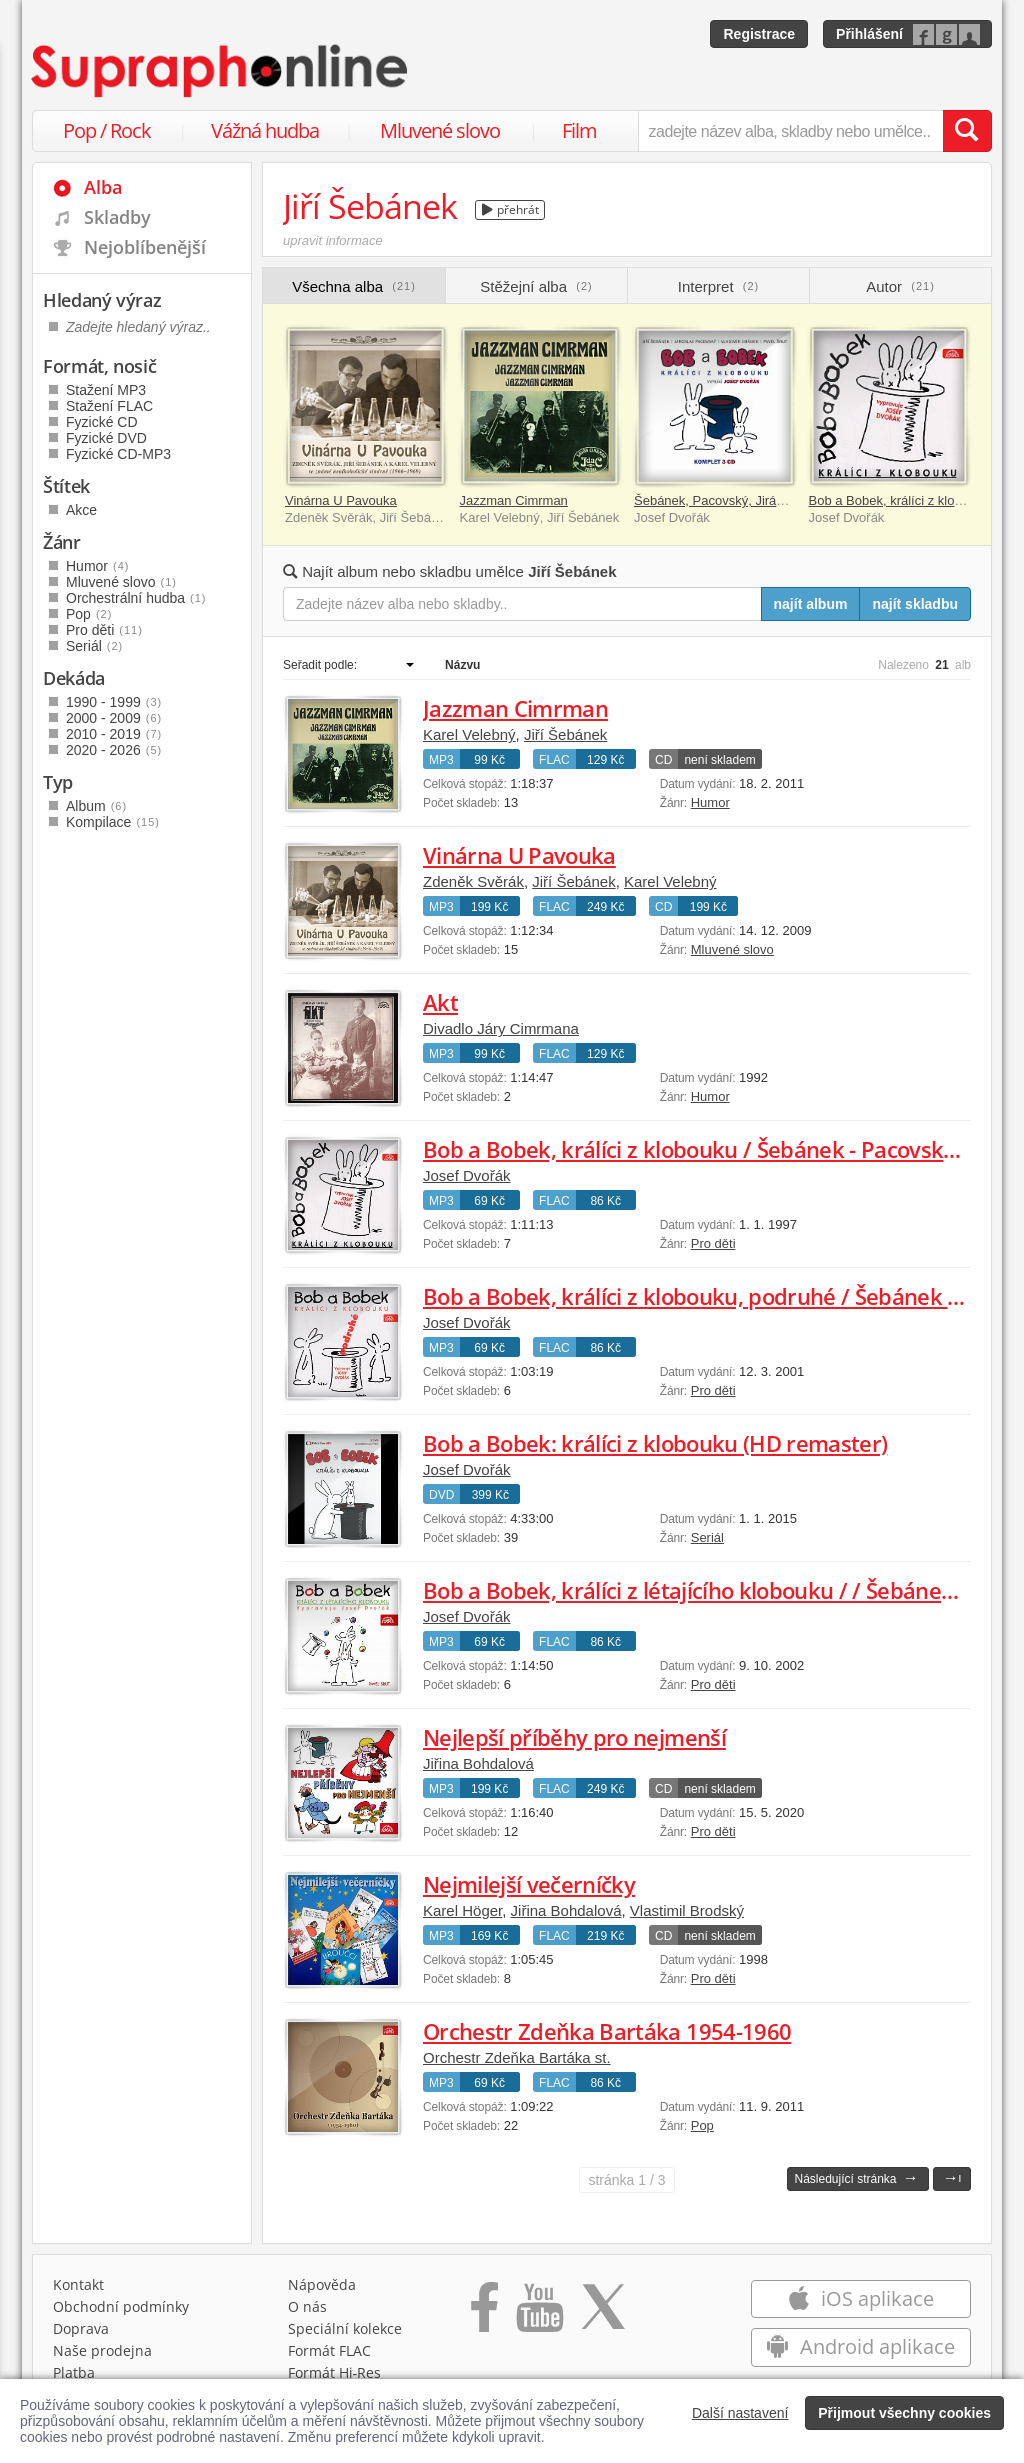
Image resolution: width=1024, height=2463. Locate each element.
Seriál (707, 1537)
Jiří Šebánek (565, 734)
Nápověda (322, 2284)
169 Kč (489, 1936)
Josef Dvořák (467, 1175)
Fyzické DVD (106, 438)
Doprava (81, 2328)
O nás (307, 2306)
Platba (74, 2372)
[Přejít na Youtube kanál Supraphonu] (539, 2314)
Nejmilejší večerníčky (529, 1884)
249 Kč (605, 907)
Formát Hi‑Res (335, 2372)
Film (579, 130)
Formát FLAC (329, 2350)
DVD (441, 1495)
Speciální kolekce (345, 2328)
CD (663, 760)
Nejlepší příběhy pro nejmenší (574, 1737)
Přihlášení (869, 34)
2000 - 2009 (114, 718)
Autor (900, 286)
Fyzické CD (102, 422)
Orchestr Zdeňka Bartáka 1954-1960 (607, 2031)
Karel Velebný (469, 734)
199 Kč (489, 907)
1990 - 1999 (114, 702)
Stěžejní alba (536, 286)
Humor (710, 802)
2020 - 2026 (114, 750)
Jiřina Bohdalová (478, 1763)
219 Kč (605, 1936)
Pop (702, 2125)
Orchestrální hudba (136, 598)
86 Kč (605, 1201)
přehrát (510, 209)
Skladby (117, 217)
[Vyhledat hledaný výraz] (967, 131)
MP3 (441, 760)
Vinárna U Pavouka (341, 500)
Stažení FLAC (109, 406)
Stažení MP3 (106, 390)
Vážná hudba (265, 130)
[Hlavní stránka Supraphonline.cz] (221, 71)
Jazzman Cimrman (514, 500)
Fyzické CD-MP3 (118, 454)
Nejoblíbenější (145, 247)
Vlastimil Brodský (687, 1910)
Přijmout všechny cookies (904, 2413)
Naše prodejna (102, 2350)
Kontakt (78, 2284)
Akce (81, 510)
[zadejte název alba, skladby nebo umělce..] (790, 131)
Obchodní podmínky (121, 2306)
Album (96, 806)
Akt (440, 1002)
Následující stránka (856, 2177)
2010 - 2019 (114, 734)
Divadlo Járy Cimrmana (501, 1028)
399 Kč (490, 1495)
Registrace (759, 34)
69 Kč (489, 1201)
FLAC (554, 760)
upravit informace (333, 240)
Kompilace (113, 822)
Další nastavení (740, 2413)
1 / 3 (626, 2180)
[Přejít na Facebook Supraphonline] (484, 2314)
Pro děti (713, 1243)
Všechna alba (354, 286)
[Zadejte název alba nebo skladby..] (522, 604)
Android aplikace (860, 2346)
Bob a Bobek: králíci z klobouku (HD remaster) (655, 1443)
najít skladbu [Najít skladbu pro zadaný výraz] (915, 604)
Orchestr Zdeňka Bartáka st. (517, 2057)
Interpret (718, 286)
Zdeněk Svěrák (473, 881)
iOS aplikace (860, 2298)
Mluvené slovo (440, 130)
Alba (103, 187)
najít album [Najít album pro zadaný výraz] (811, 604)
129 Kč (605, 760)
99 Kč (489, 760)
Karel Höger (462, 1910)
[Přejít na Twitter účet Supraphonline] (603, 2314)
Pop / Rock (107, 130)
